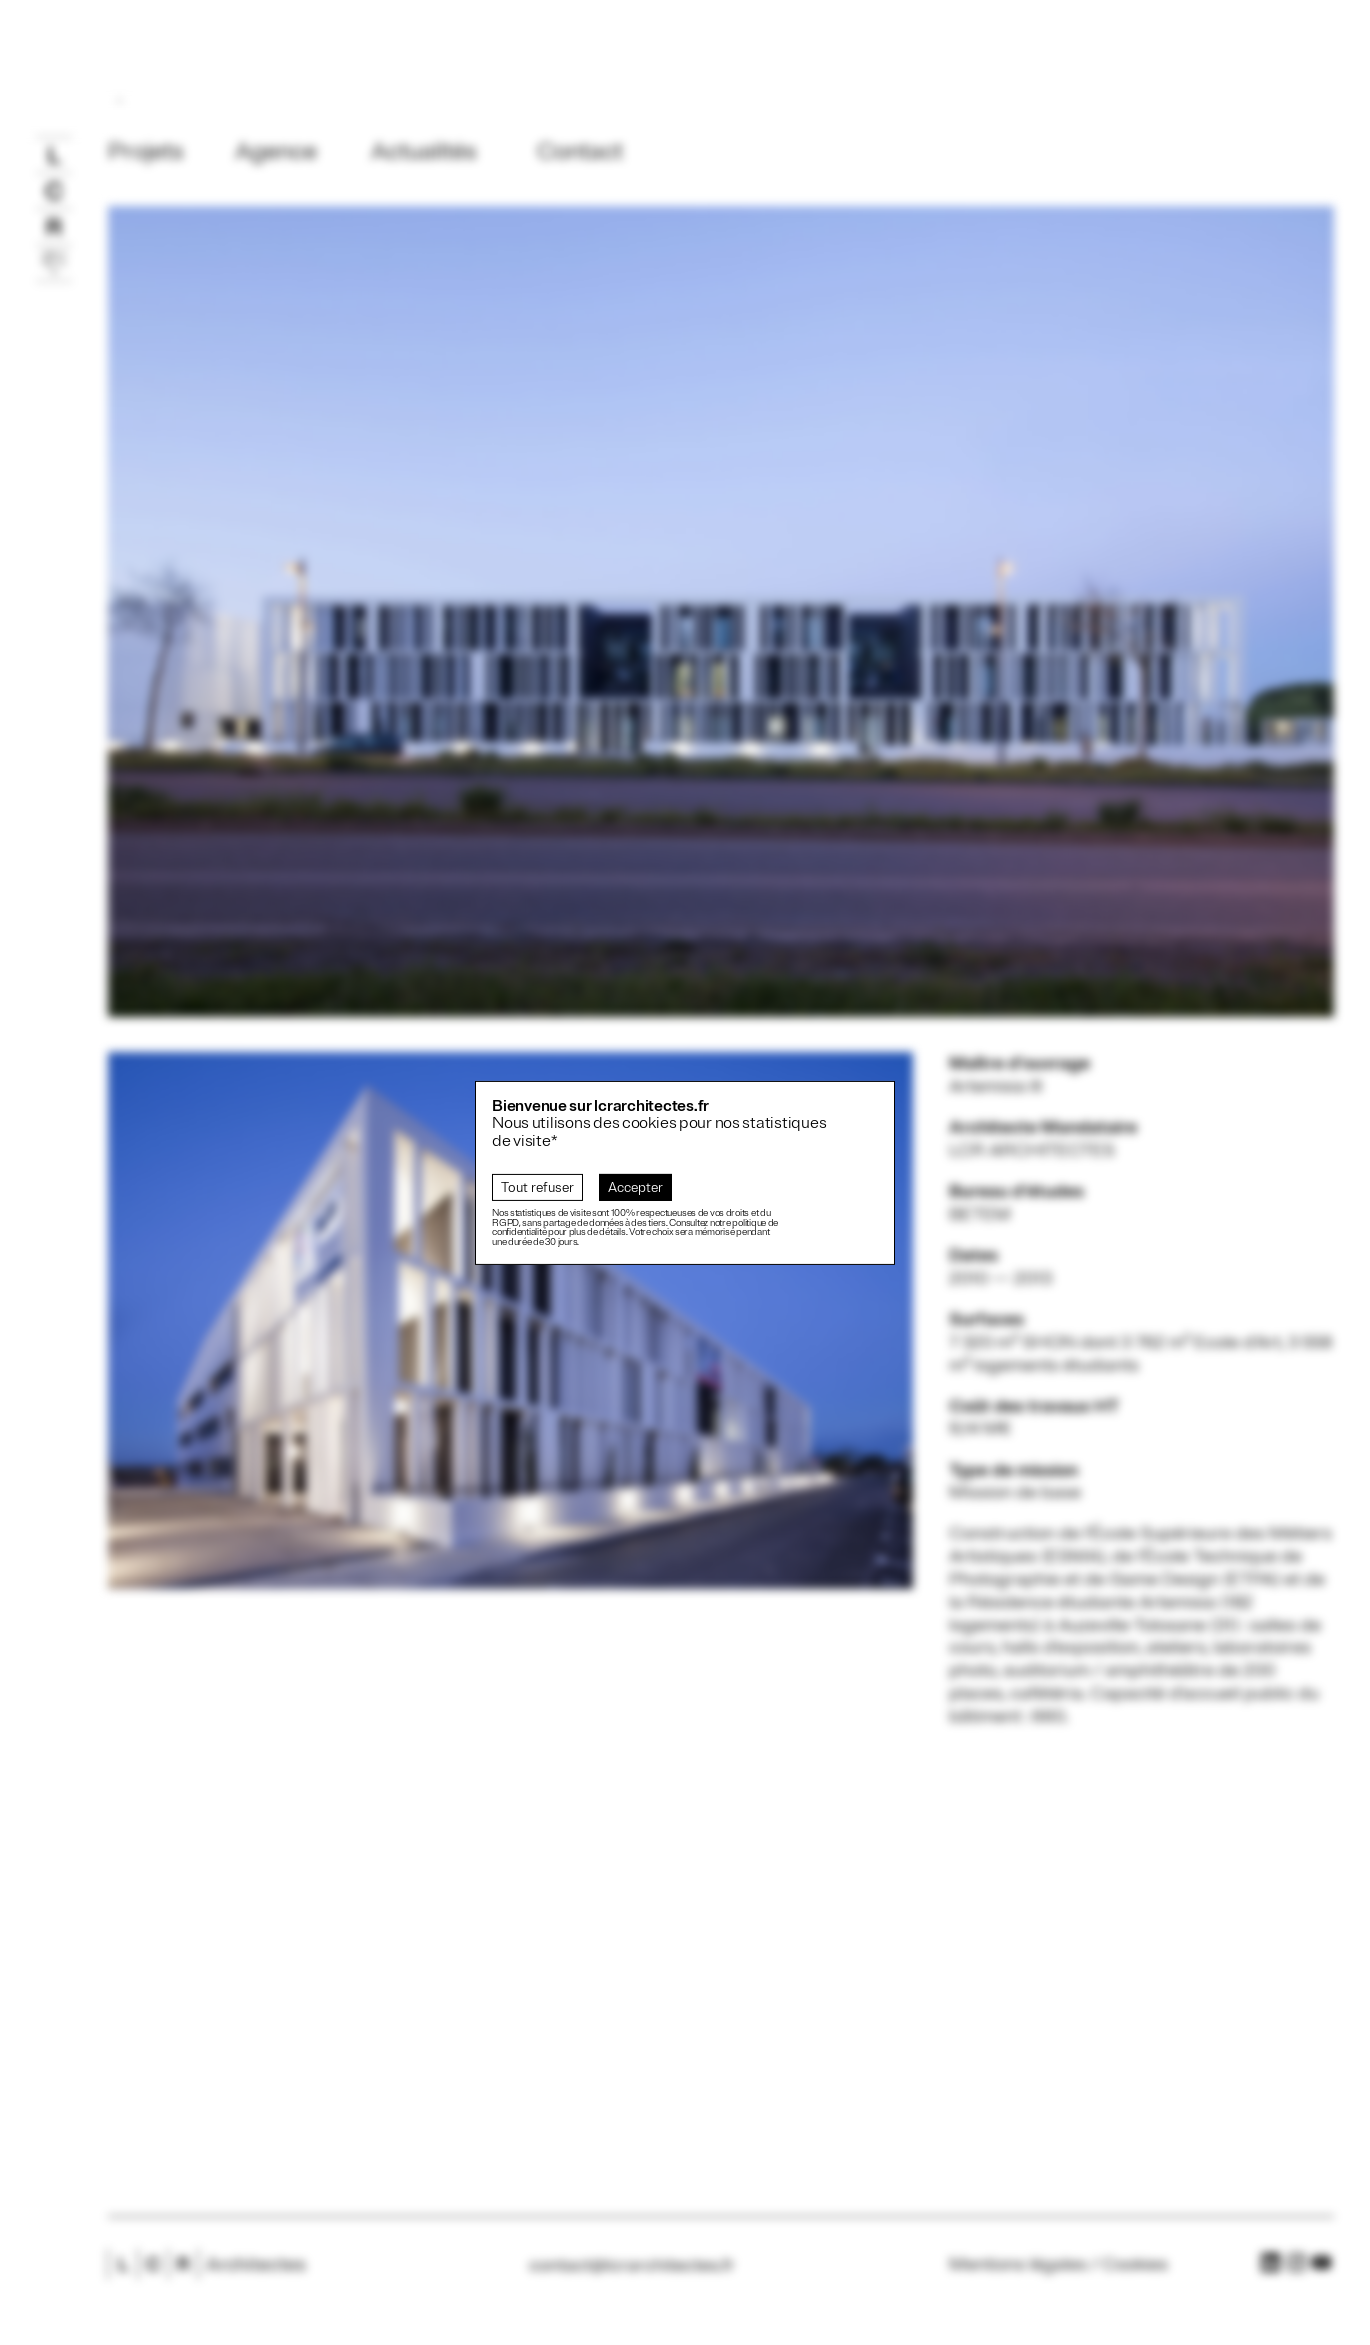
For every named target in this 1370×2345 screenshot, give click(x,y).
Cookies (1135, 2264)
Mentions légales (1018, 2264)
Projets (146, 151)
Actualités (424, 151)
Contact (580, 151)
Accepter (635, 1187)
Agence (276, 151)
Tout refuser (537, 1187)
